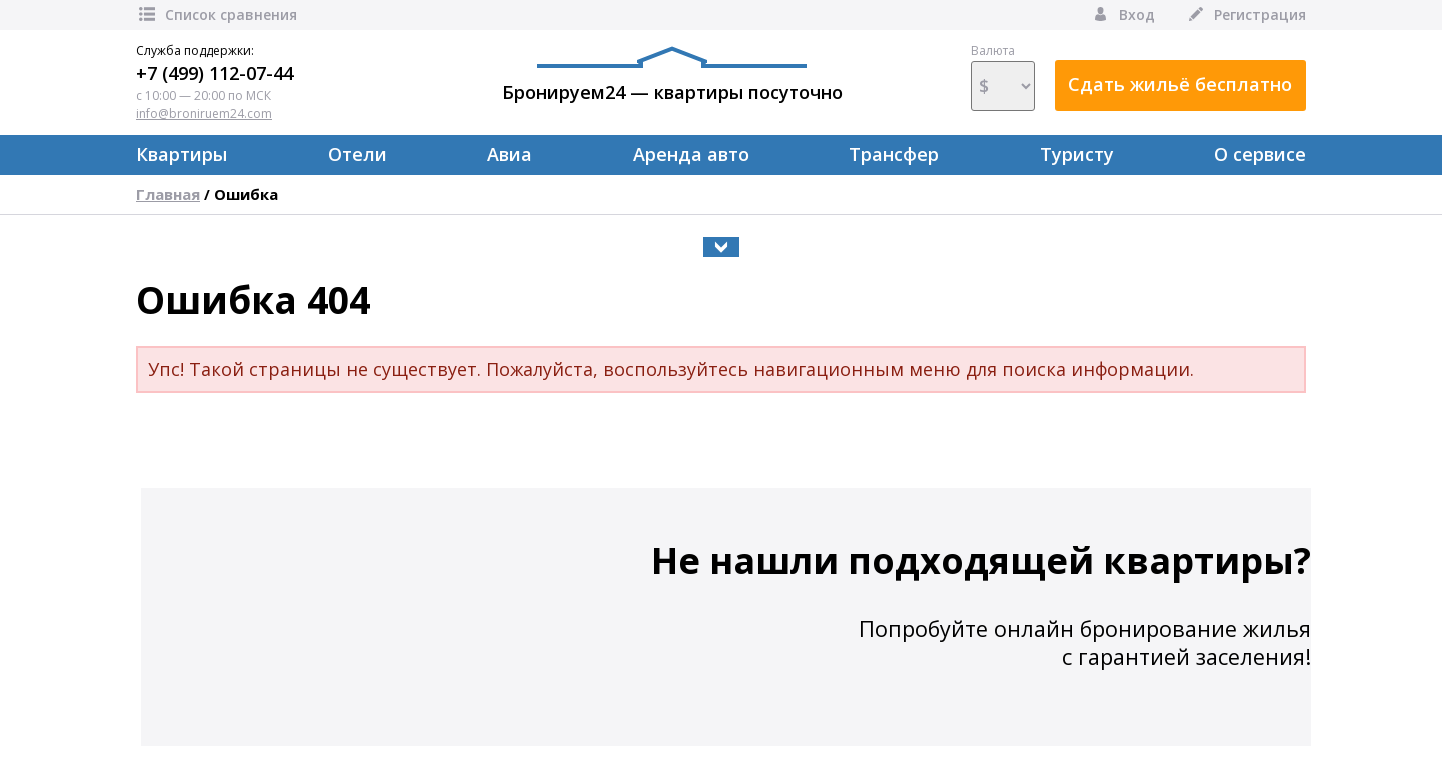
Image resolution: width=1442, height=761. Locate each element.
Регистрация (1245, 14)
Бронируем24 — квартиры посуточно (672, 75)
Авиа (509, 154)
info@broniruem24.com (204, 113)
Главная (168, 194)
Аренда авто (691, 154)
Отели (357, 154)
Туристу (1077, 154)
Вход (1122, 14)
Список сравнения (216, 14)
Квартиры (181, 154)
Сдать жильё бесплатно (1180, 84)
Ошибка (246, 194)
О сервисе (1260, 154)
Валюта (1003, 77)
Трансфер (894, 154)
